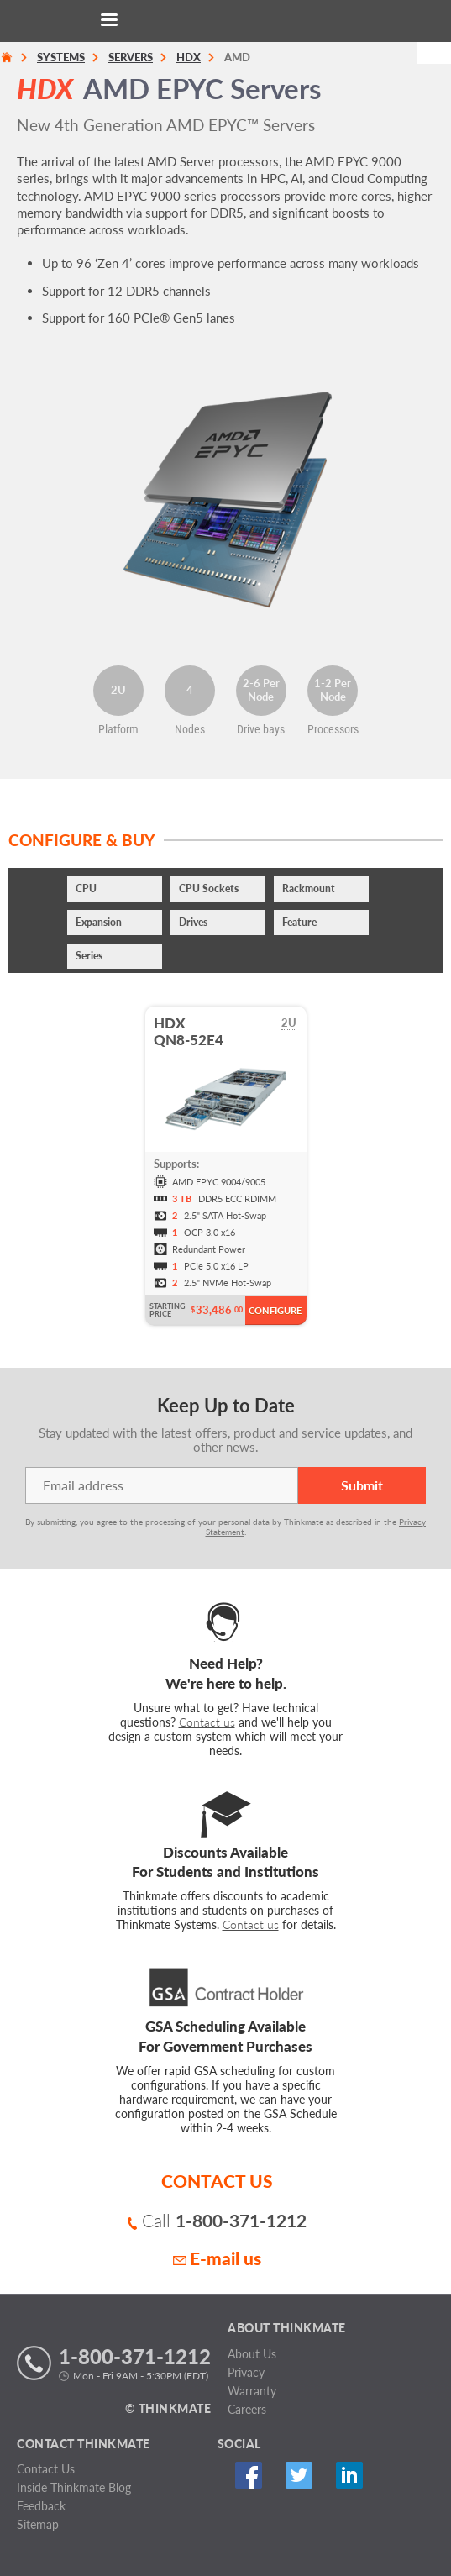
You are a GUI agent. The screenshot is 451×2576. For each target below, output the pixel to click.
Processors (333, 729)
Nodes (190, 729)
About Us (252, 2354)
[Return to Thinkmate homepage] (222, 21)
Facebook (249, 2474)
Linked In (349, 2474)
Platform (118, 729)
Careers (247, 2409)
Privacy (246, 2372)
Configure (275, 1310)
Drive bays (261, 729)
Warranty (252, 2391)
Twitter (299, 2474)
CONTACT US (217, 2180)
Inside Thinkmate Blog (74, 2487)
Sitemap (38, 2524)
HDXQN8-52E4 (188, 1031)
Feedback (41, 2506)
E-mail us (217, 2257)
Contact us (207, 1722)
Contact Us (46, 2469)
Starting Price (167, 1309)
